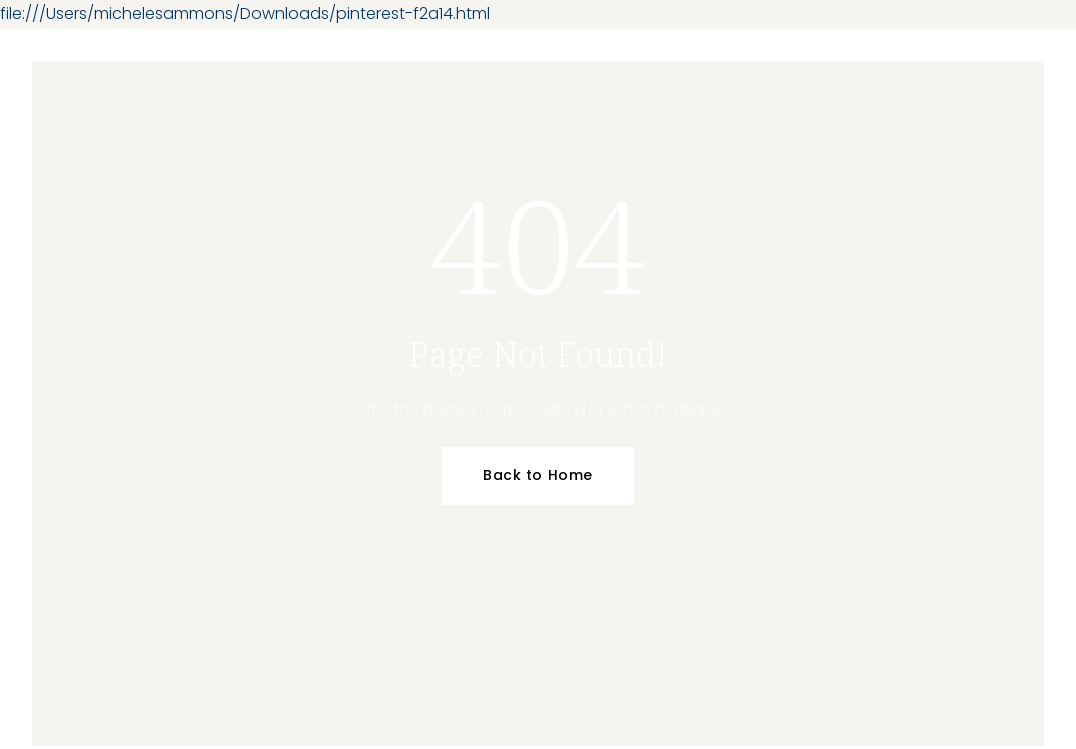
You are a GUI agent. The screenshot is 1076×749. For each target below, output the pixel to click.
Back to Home (538, 475)
